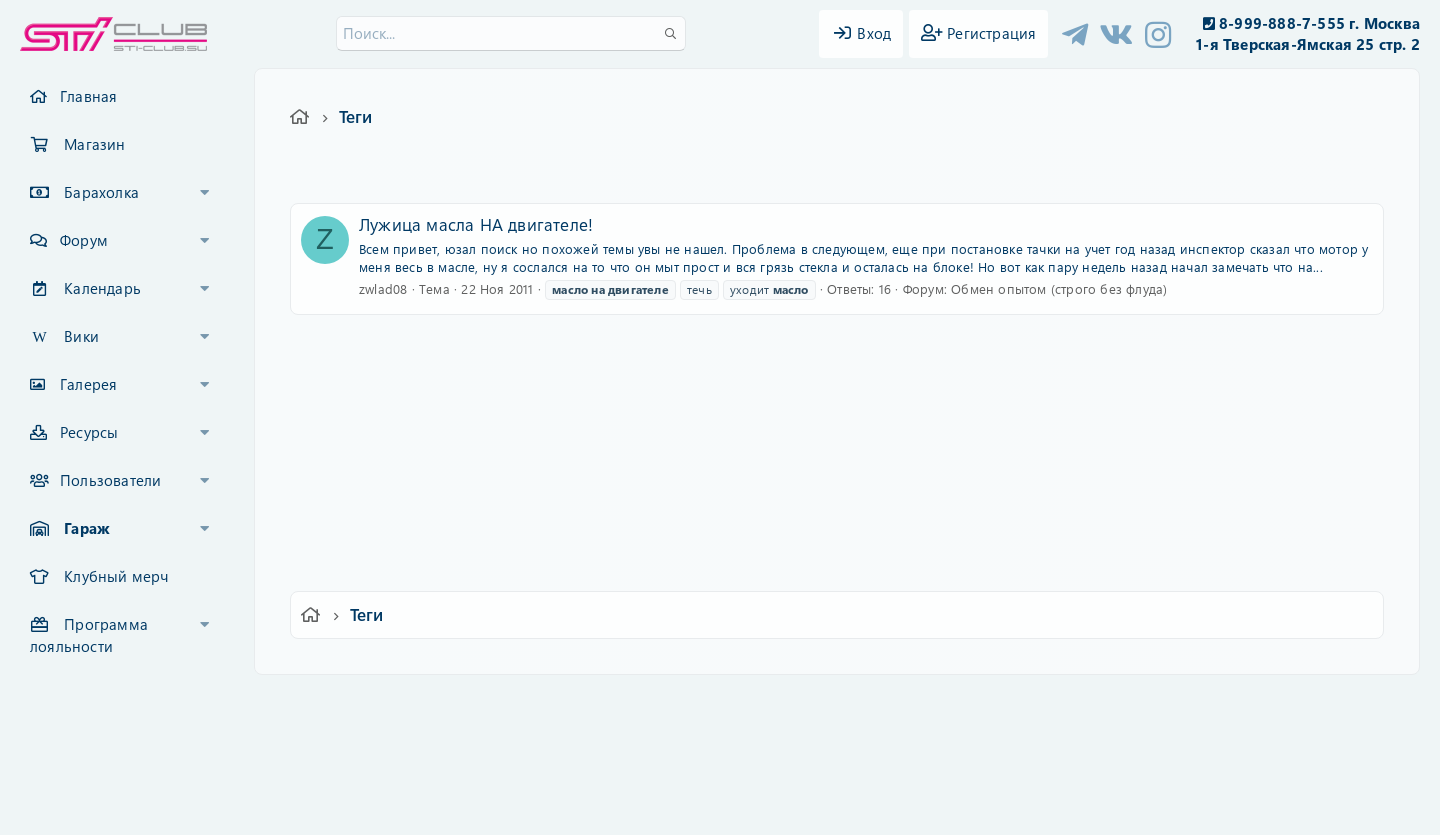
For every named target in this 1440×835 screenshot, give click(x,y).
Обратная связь (544, 703)
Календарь (102, 288)
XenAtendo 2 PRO (642, 776)
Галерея (88, 384)
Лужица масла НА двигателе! (476, 224)
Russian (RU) (427, 703)
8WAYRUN (811, 761)
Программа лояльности (89, 635)
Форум (84, 240)
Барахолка (101, 192)
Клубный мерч (116, 576)
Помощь (1005, 703)
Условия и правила (673, 703)
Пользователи (110, 480)
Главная (88, 96)
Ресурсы (89, 432)
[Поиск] (511, 33)
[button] (205, 193)
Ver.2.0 (333, 703)
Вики (81, 336)
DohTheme (771, 807)
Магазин (94, 144)
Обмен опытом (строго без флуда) (1059, 288)
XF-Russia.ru (91, 745)
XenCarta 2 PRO (642, 761)
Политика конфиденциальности (856, 703)
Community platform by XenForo (719, 730)
